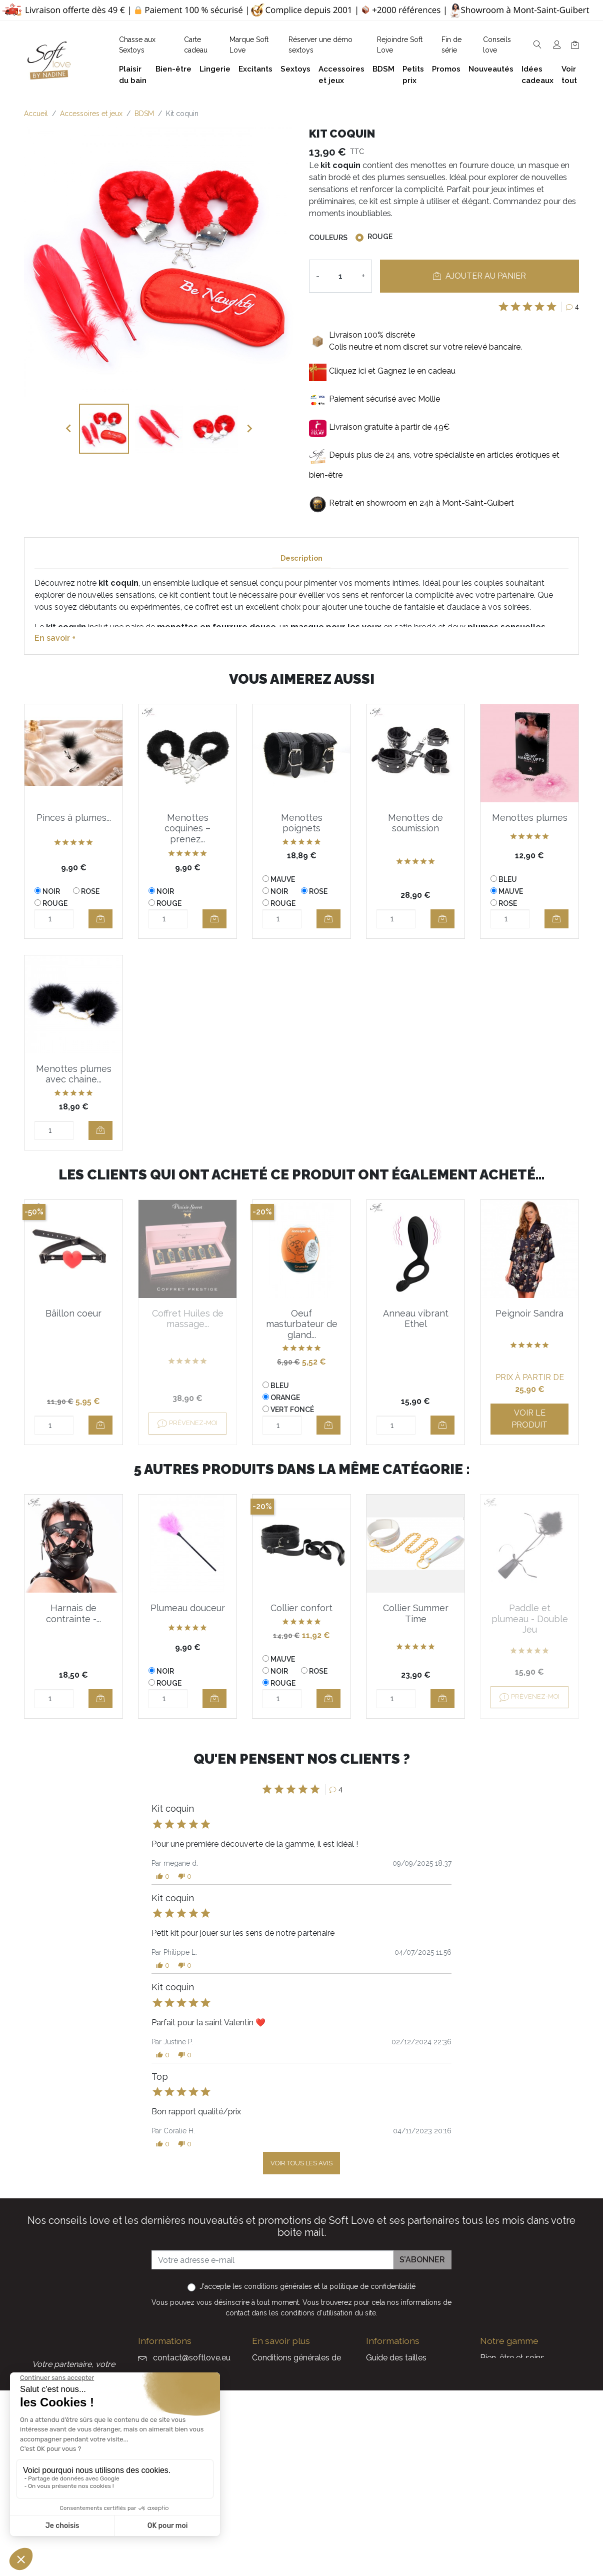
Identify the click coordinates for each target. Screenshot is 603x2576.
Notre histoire (277, 2417)
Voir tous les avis (301, 2163)
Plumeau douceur (187, 1608)
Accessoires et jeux (515, 2389)
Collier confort (301, 1608)
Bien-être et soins (512, 2357)
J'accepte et (308, 2286)
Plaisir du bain (505, 2373)
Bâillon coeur (74, 1313)
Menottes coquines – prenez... (187, 828)
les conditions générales (272, 2286)
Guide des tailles (396, 2357)
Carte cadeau (391, 2501)
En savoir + (55, 638)
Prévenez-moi (188, 1424)
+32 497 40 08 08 (185, 2378)
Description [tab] (301, 558)
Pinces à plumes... (73, 817)
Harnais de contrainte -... (73, 1613)
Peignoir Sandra (530, 1313)
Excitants (497, 2421)
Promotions (387, 2469)
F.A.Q (262, 2401)
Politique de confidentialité (301, 2385)
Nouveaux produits (401, 2485)
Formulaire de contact (293, 2461)
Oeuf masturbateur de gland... (302, 1324)
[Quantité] (341, 276)
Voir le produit (530, 1419)
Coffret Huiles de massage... (188, 1319)
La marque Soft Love (405, 2517)
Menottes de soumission (415, 823)
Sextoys (495, 2437)
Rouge (380, 237)
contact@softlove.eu (191, 2357)
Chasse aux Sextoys (289, 2477)
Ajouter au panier (479, 276)
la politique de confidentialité (369, 2286)
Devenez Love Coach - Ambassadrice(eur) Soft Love (410, 2385)
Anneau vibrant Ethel (415, 1319)
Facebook (142, 2492)
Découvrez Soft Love (292, 2493)
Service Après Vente (403, 2533)
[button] (163, 1876)
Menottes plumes (530, 817)
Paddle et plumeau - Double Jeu (530, 1619)
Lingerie (494, 2405)
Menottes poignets (301, 823)
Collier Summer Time (415, 1613)
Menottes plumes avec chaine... (74, 1074)
